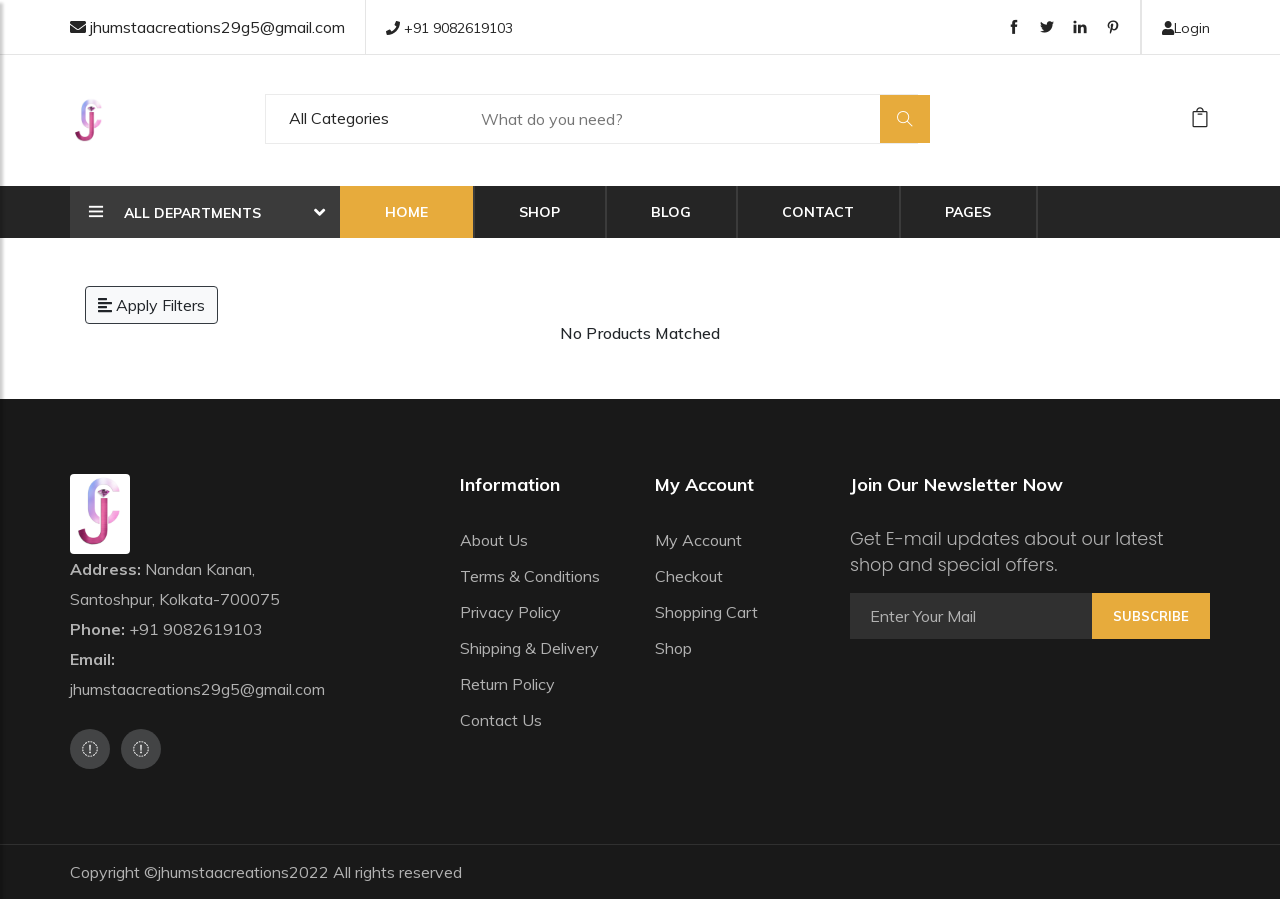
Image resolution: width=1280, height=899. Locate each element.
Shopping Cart (706, 612)
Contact (818, 212)
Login (1186, 28)
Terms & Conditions (530, 576)
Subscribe (1151, 616)
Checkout (689, 576)
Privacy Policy (510, 612)
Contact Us (501, 720)
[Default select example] (363, 119)
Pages (968, 212)
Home (406, 212)
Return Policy (507, 684)
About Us (494, 540)
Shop (539, 212)
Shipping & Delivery (529, 648)
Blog (671, 212)
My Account (698, 540)
